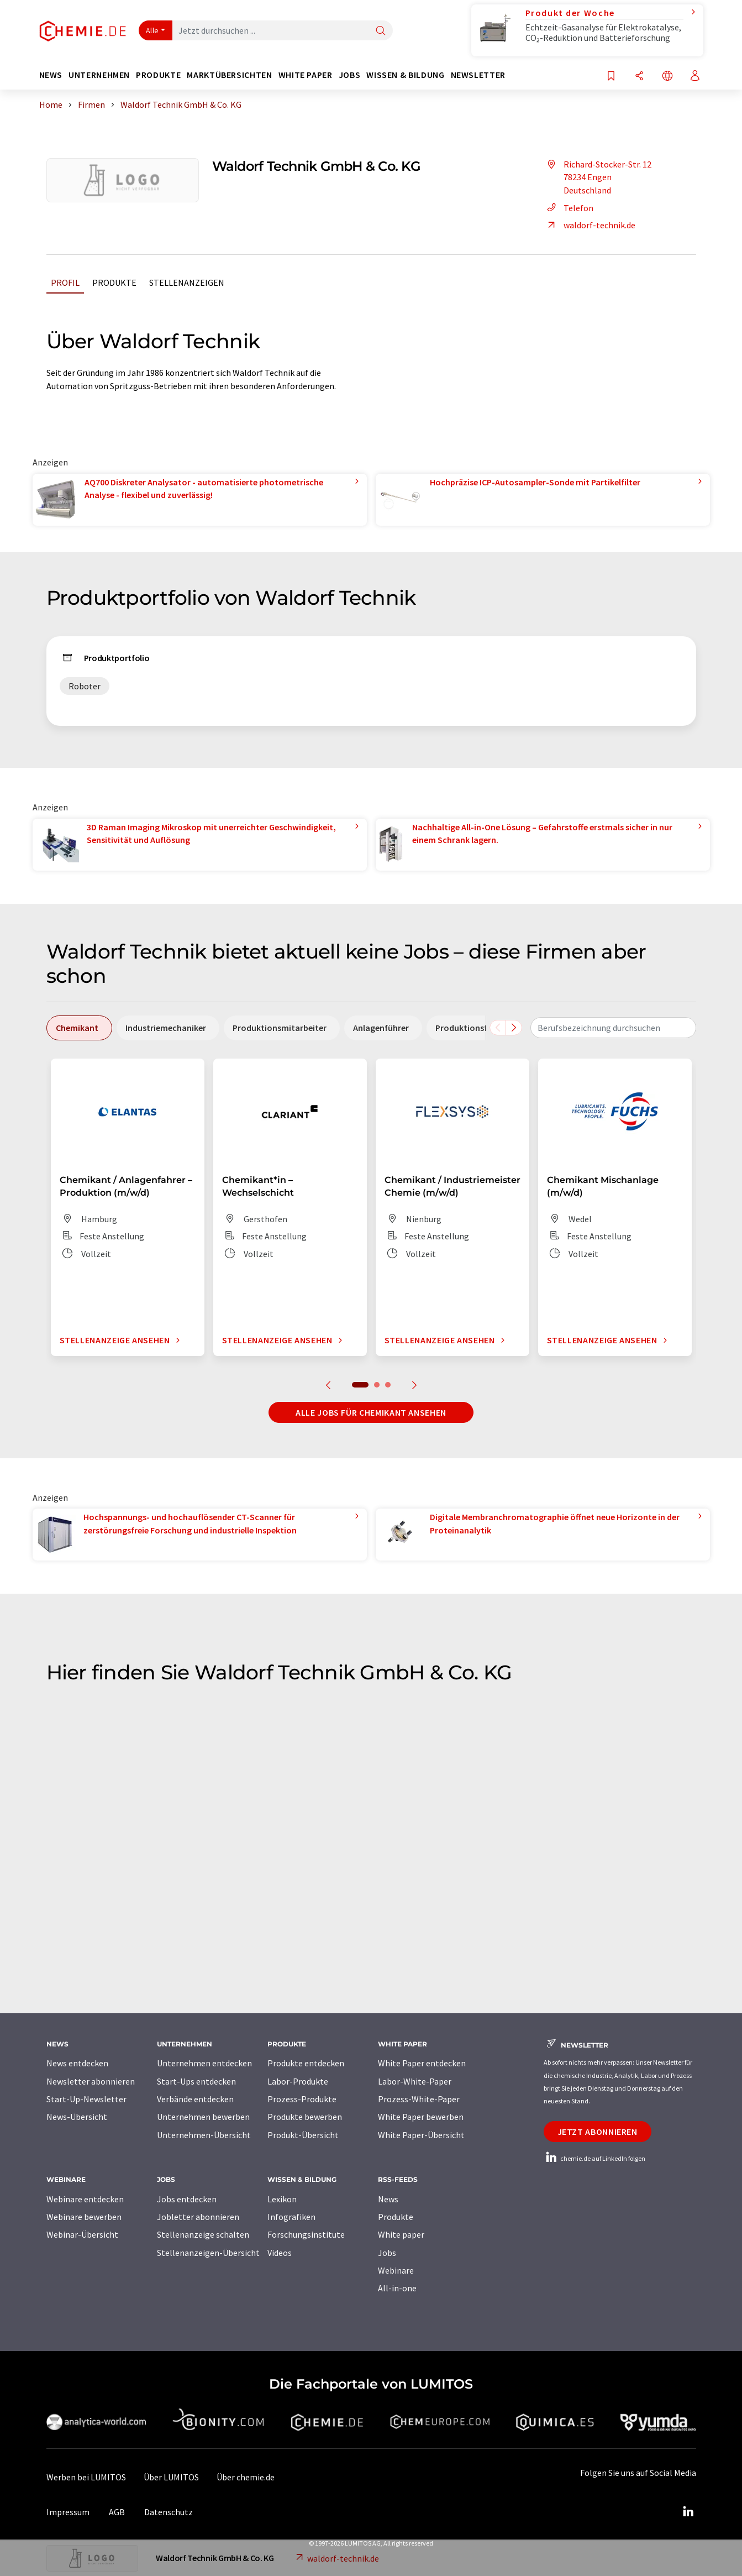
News (388, 2199)
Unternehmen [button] (99, 75)
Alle (152, 30)
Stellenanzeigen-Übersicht (208, 2252)
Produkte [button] (158, 75)
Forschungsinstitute (306, 2234)
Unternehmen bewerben (203, 2116)
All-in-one (397, 2288)
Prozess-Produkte (301, 2098)
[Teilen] (639, 76)
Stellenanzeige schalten (203, 2234)
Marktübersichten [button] (229, 75)
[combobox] (613, 1027)
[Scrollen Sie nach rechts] (514, 1027)
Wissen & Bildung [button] (405, 75)
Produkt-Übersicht (303, 2134)
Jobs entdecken (187, 2199)
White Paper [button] (305, 75)
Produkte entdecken (305, 2063)
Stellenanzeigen (186, 282)
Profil (65, 282)
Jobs (387, 2252)
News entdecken (77, 2063)
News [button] (51, 75)
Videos (279, 2252)
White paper (401, 2234)
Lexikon (282, 2199)
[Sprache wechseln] (667, 76)
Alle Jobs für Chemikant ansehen (371, 1412)
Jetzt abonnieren (597, 2131)
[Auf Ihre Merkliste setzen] (611, 76)
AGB (117, 2511)
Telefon (568, 207)
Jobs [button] (350, 75)
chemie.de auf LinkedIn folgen (594, 2158)
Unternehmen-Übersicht (204, 2134)
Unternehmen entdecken (204, 2063)
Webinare (396, 2270)
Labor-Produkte (297, 2081)
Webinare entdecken (85, 2199)
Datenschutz (168, 2511)
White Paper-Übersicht (421, 2134)
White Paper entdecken (422, 2063)
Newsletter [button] (478, 75)
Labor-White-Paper (414, 2081)
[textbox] (613, 1027)
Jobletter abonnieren (198, 2216)
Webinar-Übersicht (82, 2234)
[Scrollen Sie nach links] (498, 1027)
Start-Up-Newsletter (86, 2098)
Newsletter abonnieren (90, 2081)
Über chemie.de (246, 2477)
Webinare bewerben (84, 2216)
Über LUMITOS (171, 2477)
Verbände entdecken (195, 2098)
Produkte (114, 282)
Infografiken (291, 2216)
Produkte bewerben (304, 2116)
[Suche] (380, 31)
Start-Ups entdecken (196, 2081)
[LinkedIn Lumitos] (688, 2511)
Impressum (68, 2511)
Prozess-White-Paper (419, 2098)
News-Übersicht (76, 2116)
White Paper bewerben (421, 2116)
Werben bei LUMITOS (86, 2477)
